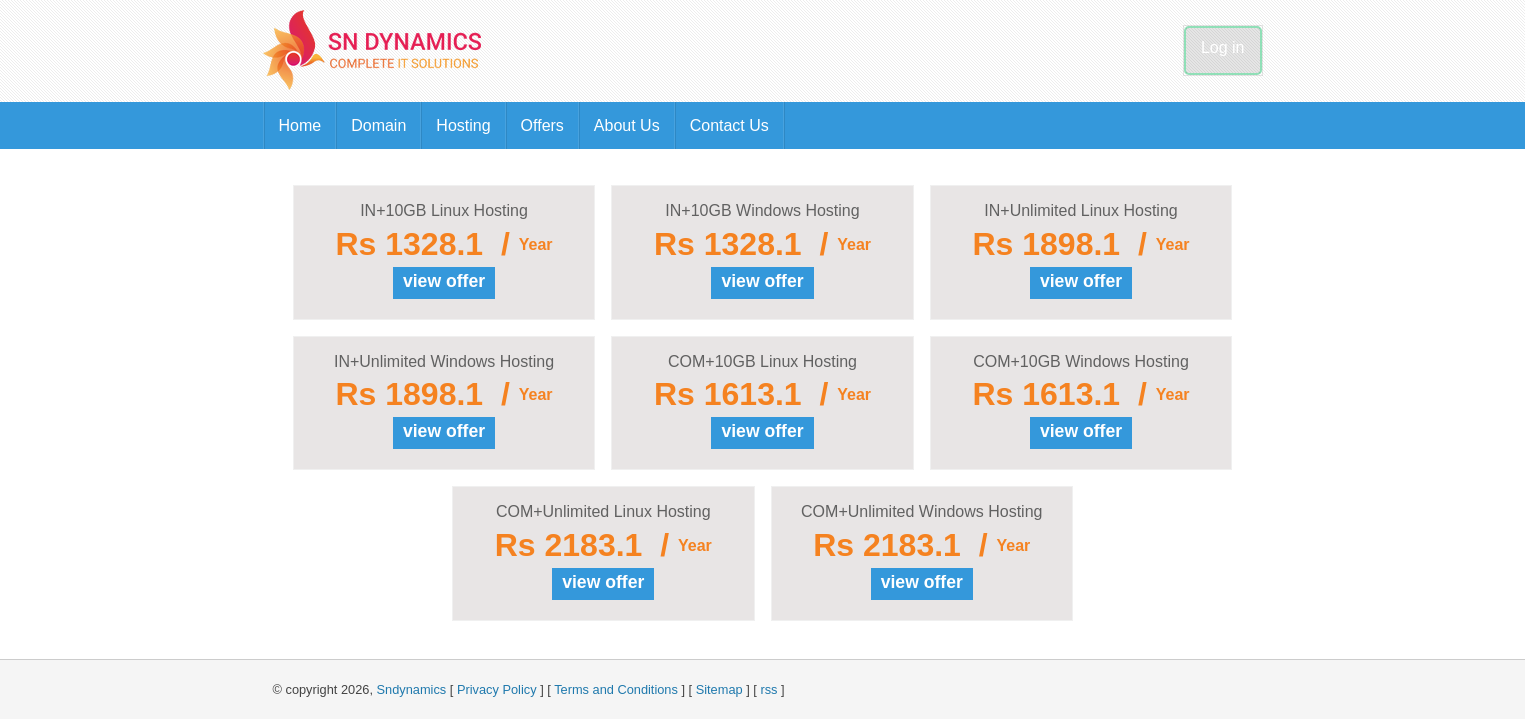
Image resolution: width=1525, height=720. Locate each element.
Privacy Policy (497, 689)
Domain (378, 125)
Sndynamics (412, 689)
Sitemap (719, 689)
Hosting (463, 125)
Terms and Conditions (616, 689)
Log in (1223, 47)
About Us (627, 125)
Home (300, 125)
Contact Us (729, 125)
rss (768, 689)
